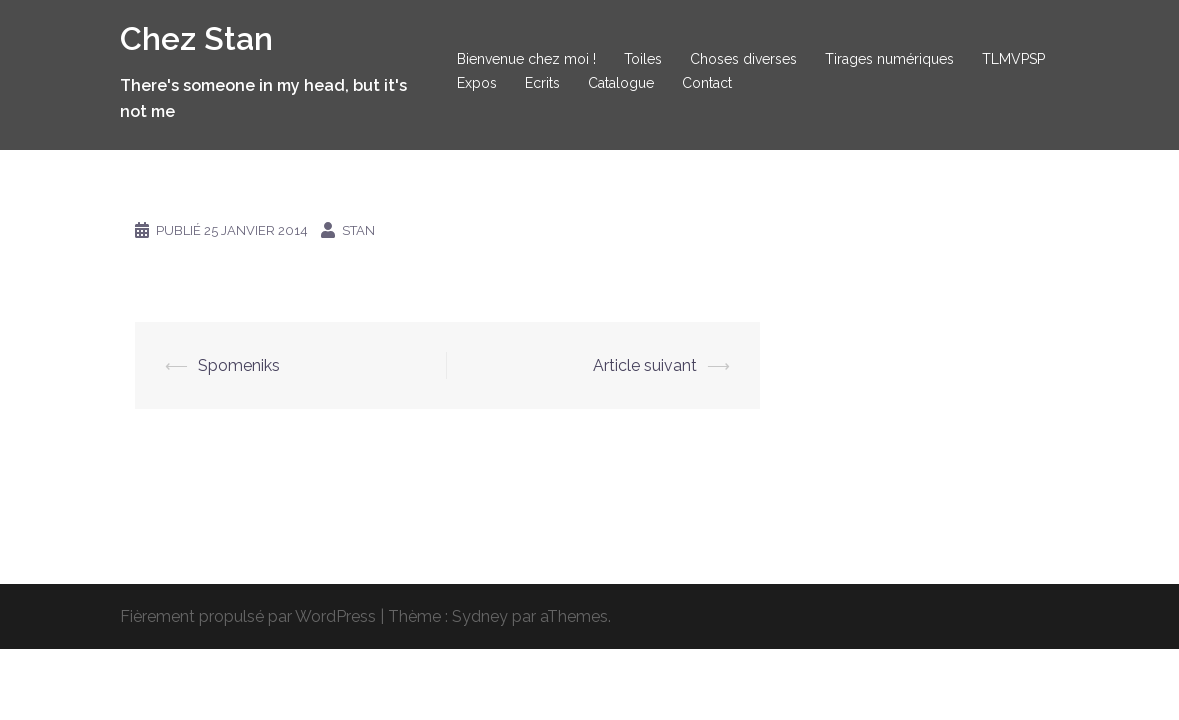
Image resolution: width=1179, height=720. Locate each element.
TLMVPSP (1013, 59)
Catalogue (621, 83)
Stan (358, 230)
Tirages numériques (889, 59)
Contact (707, 83)
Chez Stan (196, 38)
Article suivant (645, 365)
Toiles (643, 59)
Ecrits (542, 83)
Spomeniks (239, 365)
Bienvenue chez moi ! (526, 59)
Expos (477, 83)
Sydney (480, 616)
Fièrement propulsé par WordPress (248, 616)
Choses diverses (743, 59)
